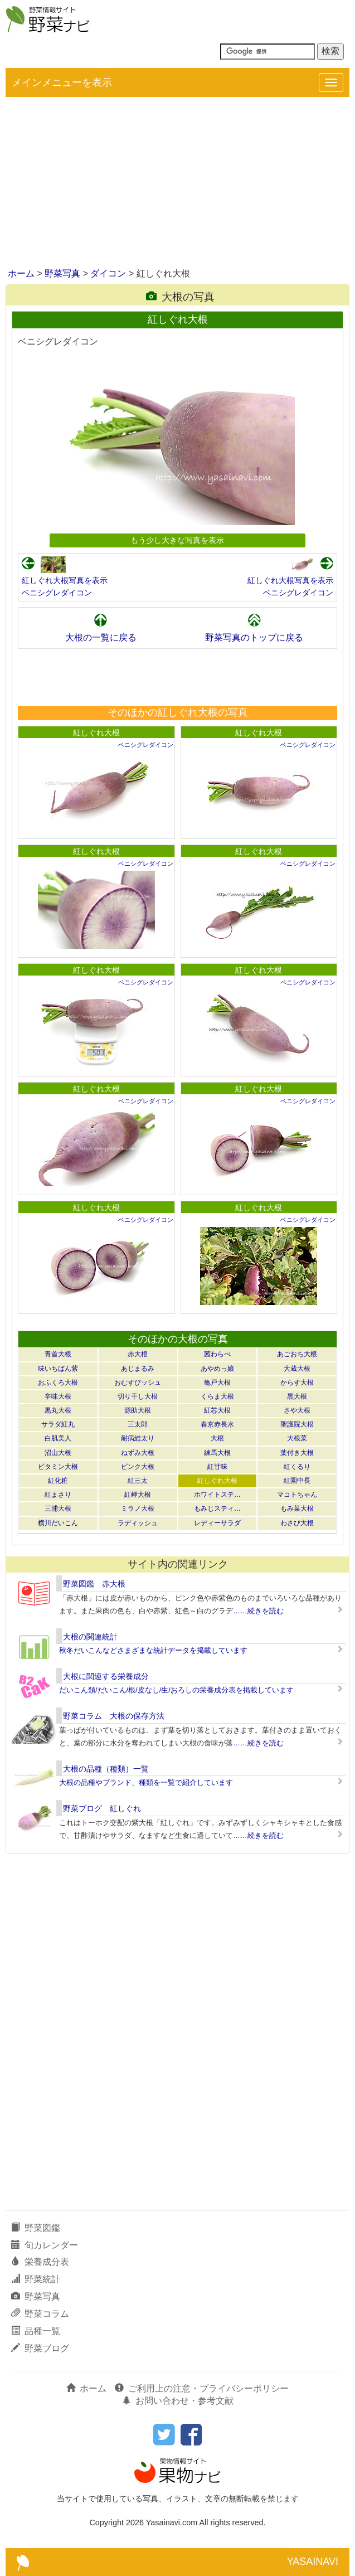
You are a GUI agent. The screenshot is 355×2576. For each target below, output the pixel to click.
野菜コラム (40, 2313)
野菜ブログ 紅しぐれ (102, 1808)
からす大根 (297, 1382)
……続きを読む (258, 1611)
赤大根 (138, 1354)
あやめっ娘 (217, 1368)
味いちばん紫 (58, 1368)
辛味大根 (58, 1396)
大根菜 (297, 1438)
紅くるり (297, 1467)
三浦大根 (58, 1508)
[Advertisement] (177, 183)
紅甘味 (217, 1467)
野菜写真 (62, 273)
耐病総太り (137, 1438)
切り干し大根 (138, 1396)
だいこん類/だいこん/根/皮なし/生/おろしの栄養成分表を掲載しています (176, 1690)
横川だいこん (58, 1523)
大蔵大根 (297, 1368)
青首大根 (58, 1354)
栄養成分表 (40, 2262)
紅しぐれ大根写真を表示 (65, 580)
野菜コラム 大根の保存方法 (113, 1715)
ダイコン (108, 273)
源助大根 (137, 1410)
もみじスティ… (217, 1508)
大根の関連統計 (90, 1636)
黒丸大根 (58, 1410)
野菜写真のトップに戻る (254, 637)
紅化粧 (58, 1481)
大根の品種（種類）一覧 (106, 1768)
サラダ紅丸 (58, 1424)
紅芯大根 (217, 1410)
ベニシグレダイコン (57, 592)
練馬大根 (217, 1453)
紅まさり (58, 1494)
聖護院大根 (297, 1424)
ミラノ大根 (137, 1508)
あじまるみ (137, 1368)
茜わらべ (217, 1354)
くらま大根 (217, 1396)
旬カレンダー (44, 2245)
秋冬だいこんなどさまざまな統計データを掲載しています (153, 1650)
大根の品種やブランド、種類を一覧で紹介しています (146, 1782)
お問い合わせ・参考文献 (178, 2400)
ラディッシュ (138, 1523)
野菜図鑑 (35, 2228)
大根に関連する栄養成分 (106, 1676)
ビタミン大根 (58, 1467)
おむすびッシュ (137, 1382)
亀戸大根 (217, 1382)
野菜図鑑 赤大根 (94, 1583)
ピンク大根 (137, 1467)
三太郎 (138, 1424)
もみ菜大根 (297, 1508)
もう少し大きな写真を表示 (177, 540)
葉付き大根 (297, 1453)
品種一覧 (35, 2331)
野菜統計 (35, 2279)
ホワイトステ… (217, 1494)
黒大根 (297, 1396)
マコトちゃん (297, 1494)
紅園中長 (297, 1481)
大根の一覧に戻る (101, 637)
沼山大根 (58, 1453)
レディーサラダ (217, 1523)
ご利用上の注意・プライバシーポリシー (202, 2388)
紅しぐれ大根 (96, 732)
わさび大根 (297, 1523)
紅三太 (138, 1481)
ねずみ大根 (137, 1453)
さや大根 (297, 1410)
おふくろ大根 (58, 1382)
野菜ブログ (40, 2348)
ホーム (21, 273)
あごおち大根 (297, 1354)
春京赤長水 (217, 1424)
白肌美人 (58, 1438)
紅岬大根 (137, 1494)
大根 (217, 1438)
